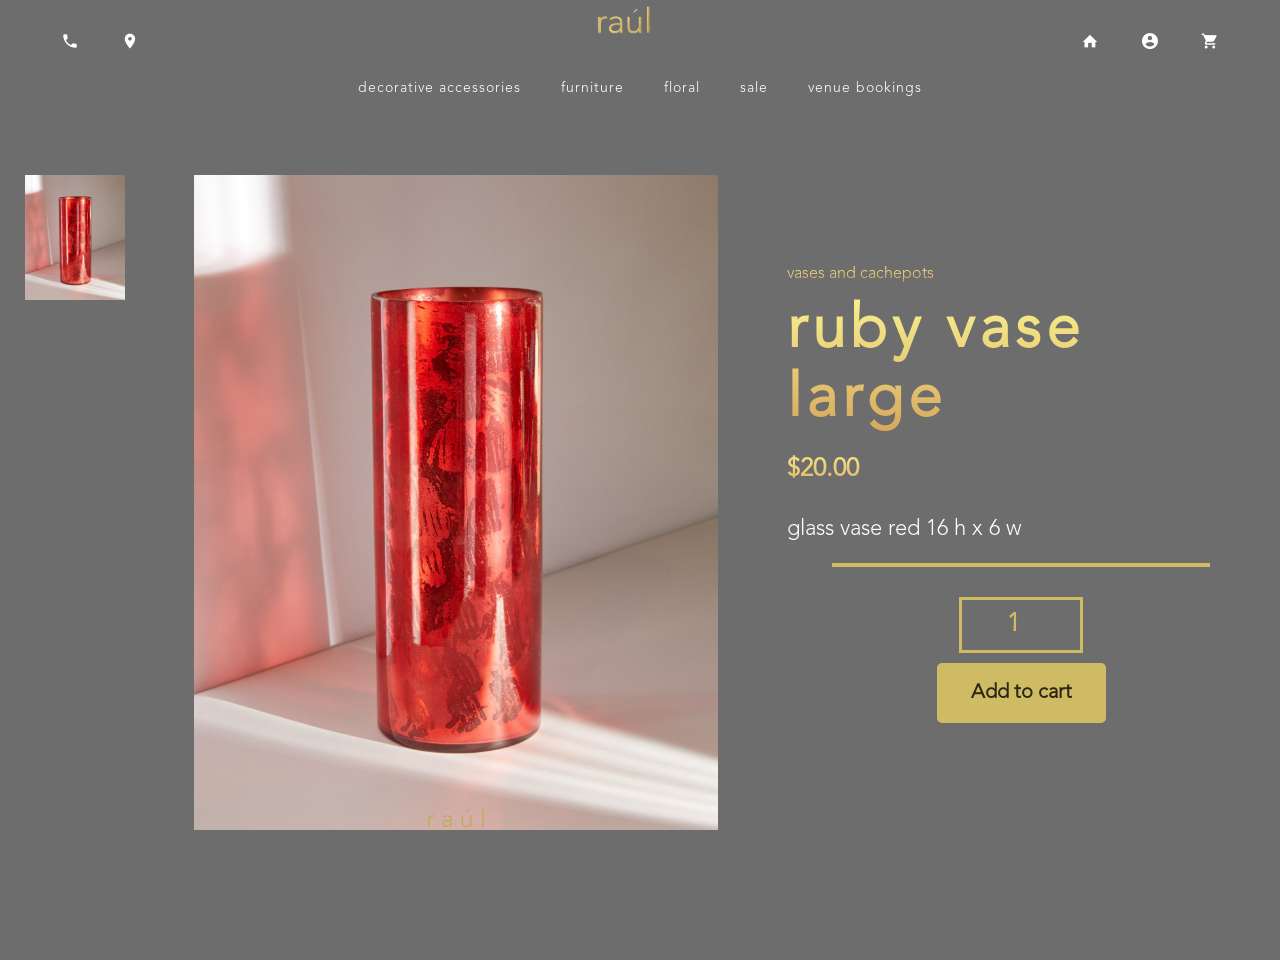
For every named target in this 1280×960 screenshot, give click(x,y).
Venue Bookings (865, 88)
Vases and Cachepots (860, 274)
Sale (754, 88)
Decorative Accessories (439, 88)
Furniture (592, 88)
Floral (682, 88)
